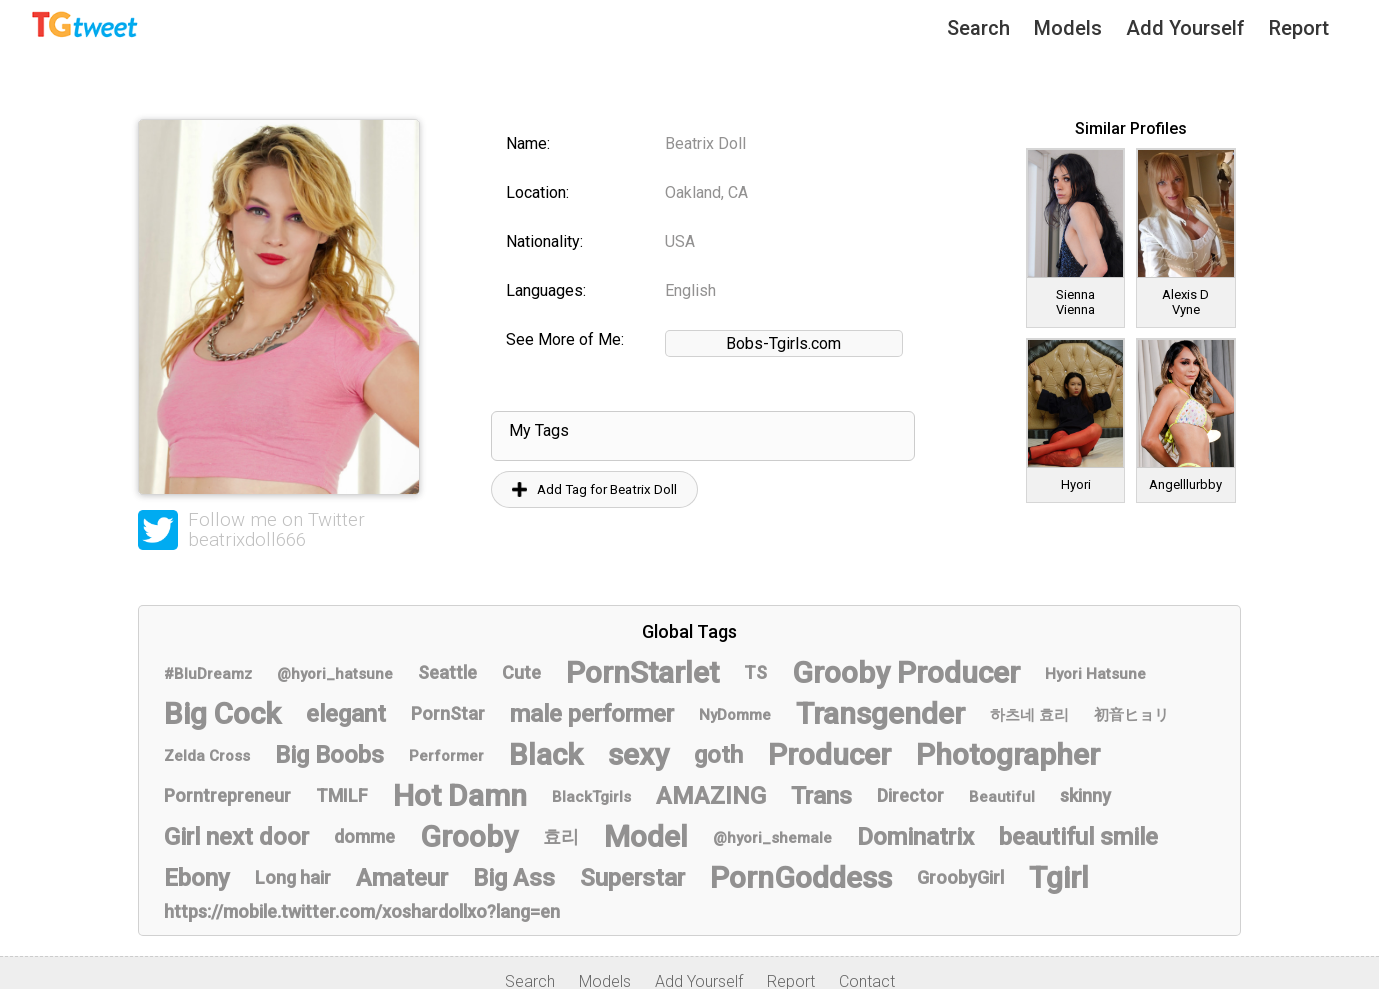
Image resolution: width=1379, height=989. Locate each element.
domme (364, 836)
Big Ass (514, 878)
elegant (346, 714)
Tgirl (1059, 877)
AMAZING (711, 796)
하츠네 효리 (1029, 715)
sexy (638, 754)
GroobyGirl (960, 877)
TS (755, 672)
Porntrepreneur (227, 795)
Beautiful (1002, 797)
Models (1068, 28)
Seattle (447, 672)
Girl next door (236, 837)
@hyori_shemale (772, 838)
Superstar (632, 878)
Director (910, 795)
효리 (561, 836)
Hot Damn (460, 795)
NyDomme (735, 715)
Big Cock (222, 713)
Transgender (880, 713)
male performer (592, 714)
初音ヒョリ (1131, 715)
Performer (446, 756)
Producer (829, 754)
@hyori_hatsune (335, 674)
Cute (521, 672)
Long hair (293, 877)
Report (1299, 28)
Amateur (402, 878)
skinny (1085, 795)
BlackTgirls (591, 797)
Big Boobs (329, 755)
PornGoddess (801, 877)
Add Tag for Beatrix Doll (594, 489)
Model (646, 836)
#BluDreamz (208, 674)
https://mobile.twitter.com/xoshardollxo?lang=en (362, 911)
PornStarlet (642, 672)
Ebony (197, 878)
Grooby (469, 836)
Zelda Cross (207, 756)
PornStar (448, 713)
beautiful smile (1078, 837)
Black (546, 754)
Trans (821, 796)
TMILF (342, 795)
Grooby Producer (906, 672)
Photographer (1008, 754)
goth (718, 755)
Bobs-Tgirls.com (783, 343)
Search (978, 28)
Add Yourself (1185, 28)
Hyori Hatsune (1095, 674)
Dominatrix (915, 837)
